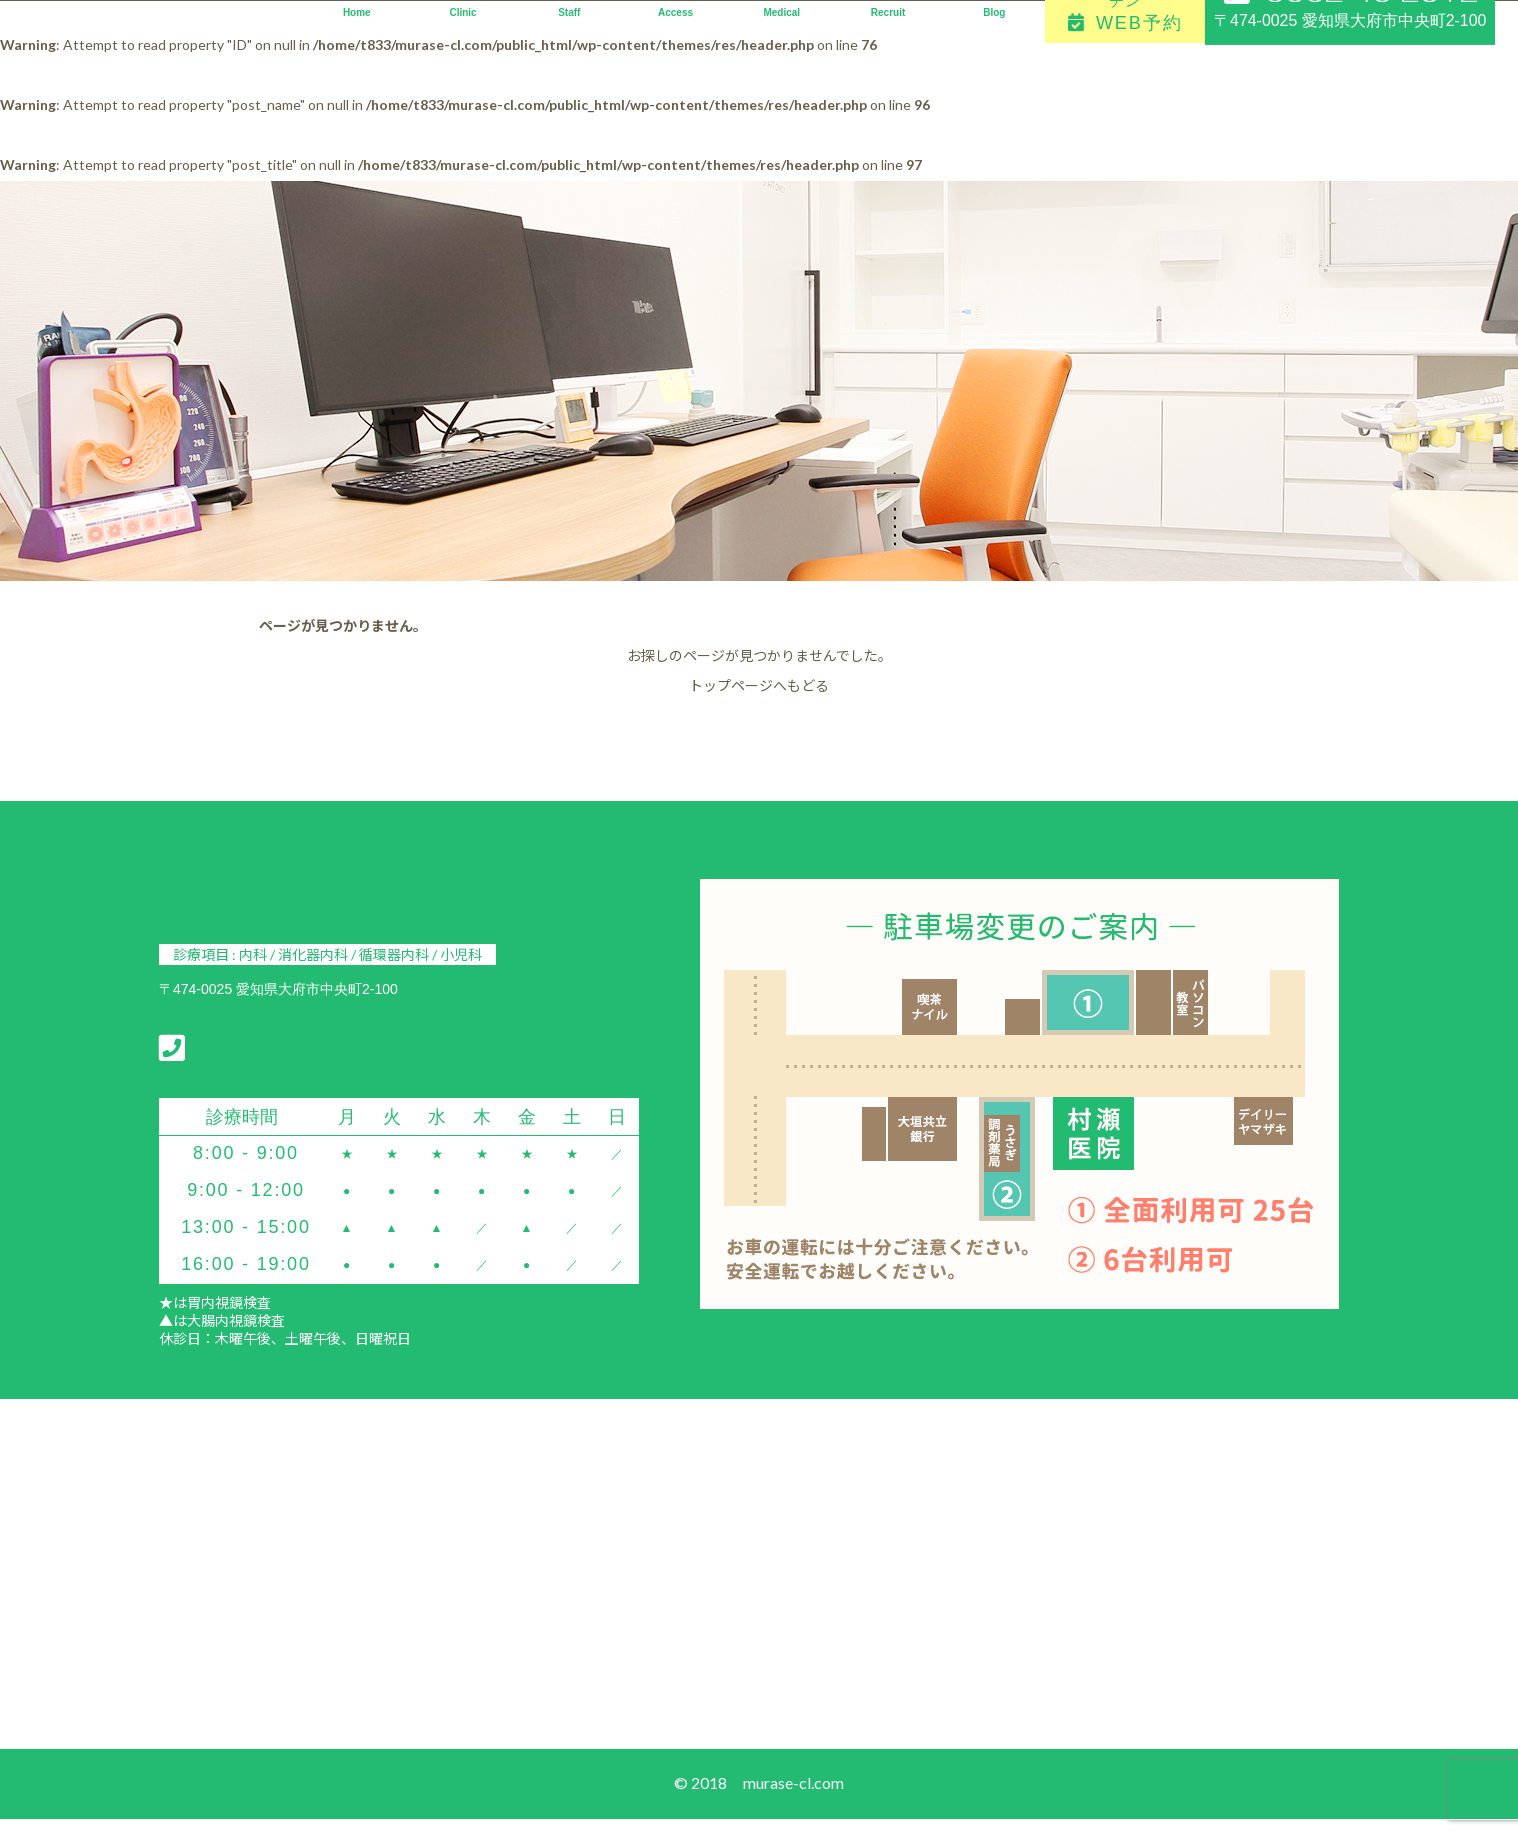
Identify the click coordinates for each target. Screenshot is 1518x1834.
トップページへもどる (759, 685)
